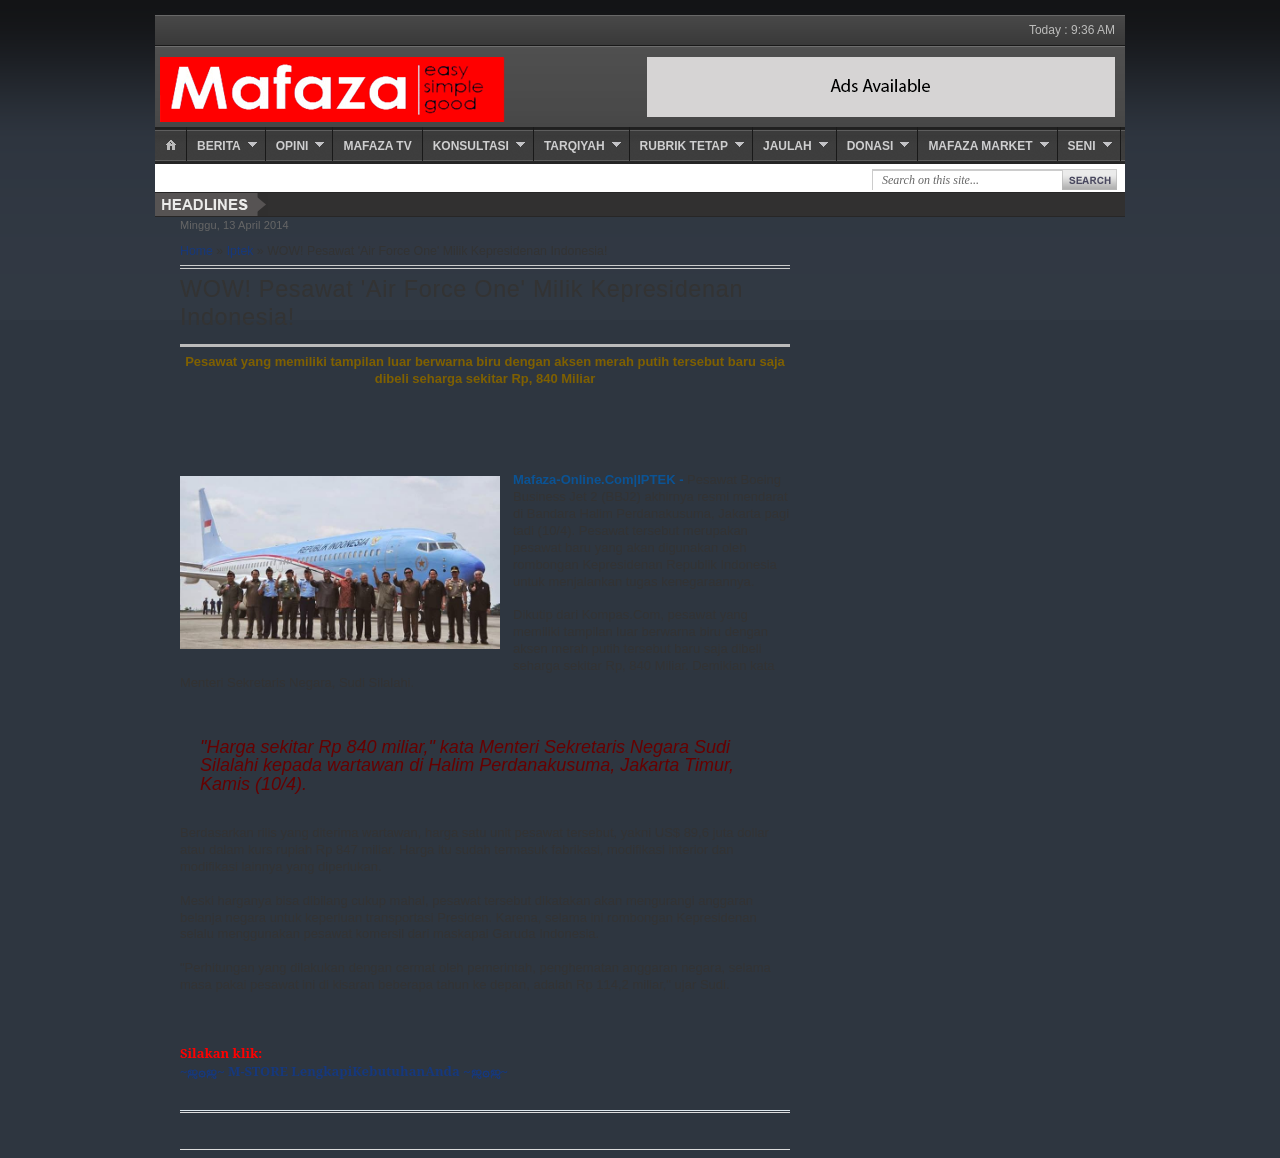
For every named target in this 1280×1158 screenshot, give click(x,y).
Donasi (870, 146)
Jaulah (787, 146)
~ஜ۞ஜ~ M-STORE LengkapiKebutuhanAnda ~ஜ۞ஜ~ (344, 1071)
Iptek (240, 251)
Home (196, 251)
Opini (292, 146)
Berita (219, 146)
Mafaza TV (377, 146)
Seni (1082, 146)
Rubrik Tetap (684, 146)
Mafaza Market (980, 146)
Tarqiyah (574, 146)
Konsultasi (471, 146)
